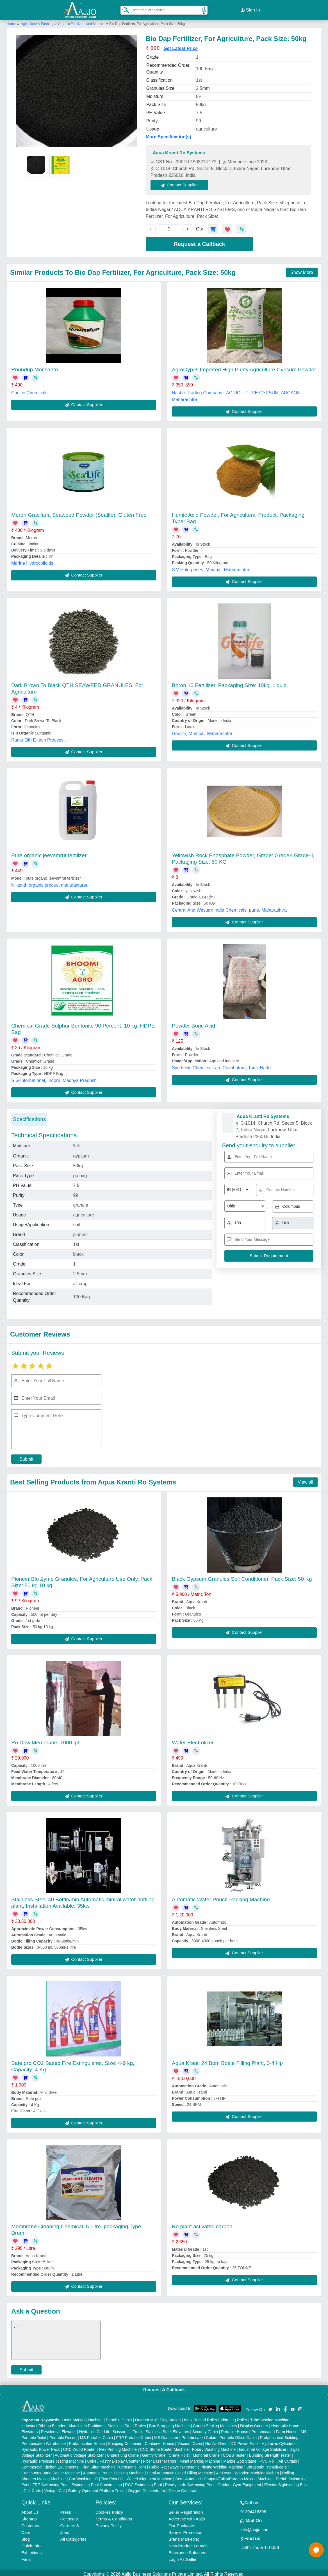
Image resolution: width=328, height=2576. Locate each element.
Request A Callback (164, 2386)
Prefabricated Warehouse (43, 2440)
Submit (26, 1455)
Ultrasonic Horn (132, 2464)
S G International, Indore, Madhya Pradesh (54, 1077)
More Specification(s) (168, 133)
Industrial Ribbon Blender (43, 2423)
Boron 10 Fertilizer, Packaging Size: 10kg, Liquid (229, 682)
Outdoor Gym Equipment (239, 2481)
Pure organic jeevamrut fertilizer (48, 852)
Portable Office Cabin (238, 2434)
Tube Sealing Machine (269, 2417)
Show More (301, 269)
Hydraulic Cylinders (279, 2440)
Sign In (250, 8)
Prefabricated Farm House (274, 2428)
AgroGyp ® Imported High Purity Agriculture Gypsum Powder (244, 366)
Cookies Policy (109, 2509)
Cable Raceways (164, 2464)
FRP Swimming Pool (50, 2481)
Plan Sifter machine (98, 2464)
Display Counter (254, 2423)
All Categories (73, 2536)
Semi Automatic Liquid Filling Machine (180, 2470)
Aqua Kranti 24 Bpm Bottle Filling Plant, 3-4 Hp (227, 2060)
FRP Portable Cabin (133, 2434)
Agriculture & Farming (37, 20)
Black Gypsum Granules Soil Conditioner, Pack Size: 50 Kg (242, 1576)
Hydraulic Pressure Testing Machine (52, 2458)
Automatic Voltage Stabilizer (79, 2452)
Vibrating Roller (233, 2417)
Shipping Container (125, 2440)
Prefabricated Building (279, 2434)
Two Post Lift (112, 2476)
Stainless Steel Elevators (167, 2428)
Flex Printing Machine (118, 2446)
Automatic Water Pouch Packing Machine (221, 1896)
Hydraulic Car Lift (94, 2428)
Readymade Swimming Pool (189, 2481)
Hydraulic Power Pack (40, 2446)
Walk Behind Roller (200, 2417)
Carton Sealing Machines (215, 2423)
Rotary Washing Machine (214, 2446)
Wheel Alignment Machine (149, 2476)
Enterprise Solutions (187, 2549)
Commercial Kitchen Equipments (49, 2464)
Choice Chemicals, (30, 389)
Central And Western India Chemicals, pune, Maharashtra (229, 906)
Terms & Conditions (113, 2515)
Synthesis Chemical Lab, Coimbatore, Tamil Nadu (221, 1064)
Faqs (26, 2556)
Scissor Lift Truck (127, 2428)
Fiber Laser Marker (159, 2458)
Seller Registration (185, 2509)
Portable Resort (63, 2434)
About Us (30, 2509)
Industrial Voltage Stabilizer (262, 2446)
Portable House (234, 2428)
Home (11, 20)
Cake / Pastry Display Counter (113, 2458)
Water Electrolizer (193, 1739)
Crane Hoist (179, 2452)
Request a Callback (199, 240)
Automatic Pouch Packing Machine (113, 2470)
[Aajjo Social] (270, 2405)
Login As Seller (182, 2556)
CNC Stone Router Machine (164, 2446)
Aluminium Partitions (86, 2423)
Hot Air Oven (216, 2440)
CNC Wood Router (79, 2446)
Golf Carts (32, 2487)
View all (305, 1478)
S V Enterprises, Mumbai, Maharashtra (210, 566)
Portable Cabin (119, 2417)
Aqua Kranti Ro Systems (179, 149)
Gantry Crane (154, 2452)
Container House (159, 2440)
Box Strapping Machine (169, 2423)
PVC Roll (267, 2458)
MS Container (166, 2434)
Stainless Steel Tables (127, 2423)
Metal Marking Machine (199, 2458)
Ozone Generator (183, 2487)
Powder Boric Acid (193, 1022)
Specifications (29, 1116)
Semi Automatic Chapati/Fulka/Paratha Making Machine (223, 2476)
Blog (25, 2536)
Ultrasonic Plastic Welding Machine (212, 2464)
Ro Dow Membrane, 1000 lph (46, 1739)
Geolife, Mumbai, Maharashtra (202, 730)
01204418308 (253, 2508)
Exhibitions (31, 2549)
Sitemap (29, 2515)
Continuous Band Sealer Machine (50, 2470)
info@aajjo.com (255, 2526)
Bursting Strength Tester (270, 2452)
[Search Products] (123, 8)
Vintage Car (54, 2487)
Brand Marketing (183, 2536)
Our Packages (181, 2522)
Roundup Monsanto (34, 366)
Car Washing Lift (83, 2476)
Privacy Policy (108, 2522)
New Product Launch (188, 2542)
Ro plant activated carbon (202, 2223)
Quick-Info (30, 2542)
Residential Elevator (58, 2428)
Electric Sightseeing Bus (285, 2481)
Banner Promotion (185, 2529)
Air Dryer (223, 2470)
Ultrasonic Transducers (266, 2464)
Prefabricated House (87, 2440)
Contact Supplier (183, 181)
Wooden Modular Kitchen (257, 2470)
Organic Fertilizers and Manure (81, 20)
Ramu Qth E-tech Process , (38, 736)
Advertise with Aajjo (186, 2515)
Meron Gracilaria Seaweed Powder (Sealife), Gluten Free (79, 511)
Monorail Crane (206, 2452)
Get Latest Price (180, 45)
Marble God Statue (239, 2458)
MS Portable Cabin (96, 2434)
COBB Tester (234, 2452)
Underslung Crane (123, 2452)
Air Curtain (288, 2458)
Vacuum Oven (189, 2440)
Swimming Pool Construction (97, 2481)
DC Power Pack (245, 2440)
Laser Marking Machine (82, 2417)
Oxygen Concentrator (146, 2487)
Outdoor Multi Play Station (158, 2417)
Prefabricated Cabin (198, 2434)
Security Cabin (205, 2428)
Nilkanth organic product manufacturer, (49, 881)
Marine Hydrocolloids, (32, 559)
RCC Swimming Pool (143, 2481)
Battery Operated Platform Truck (96, 2487)
